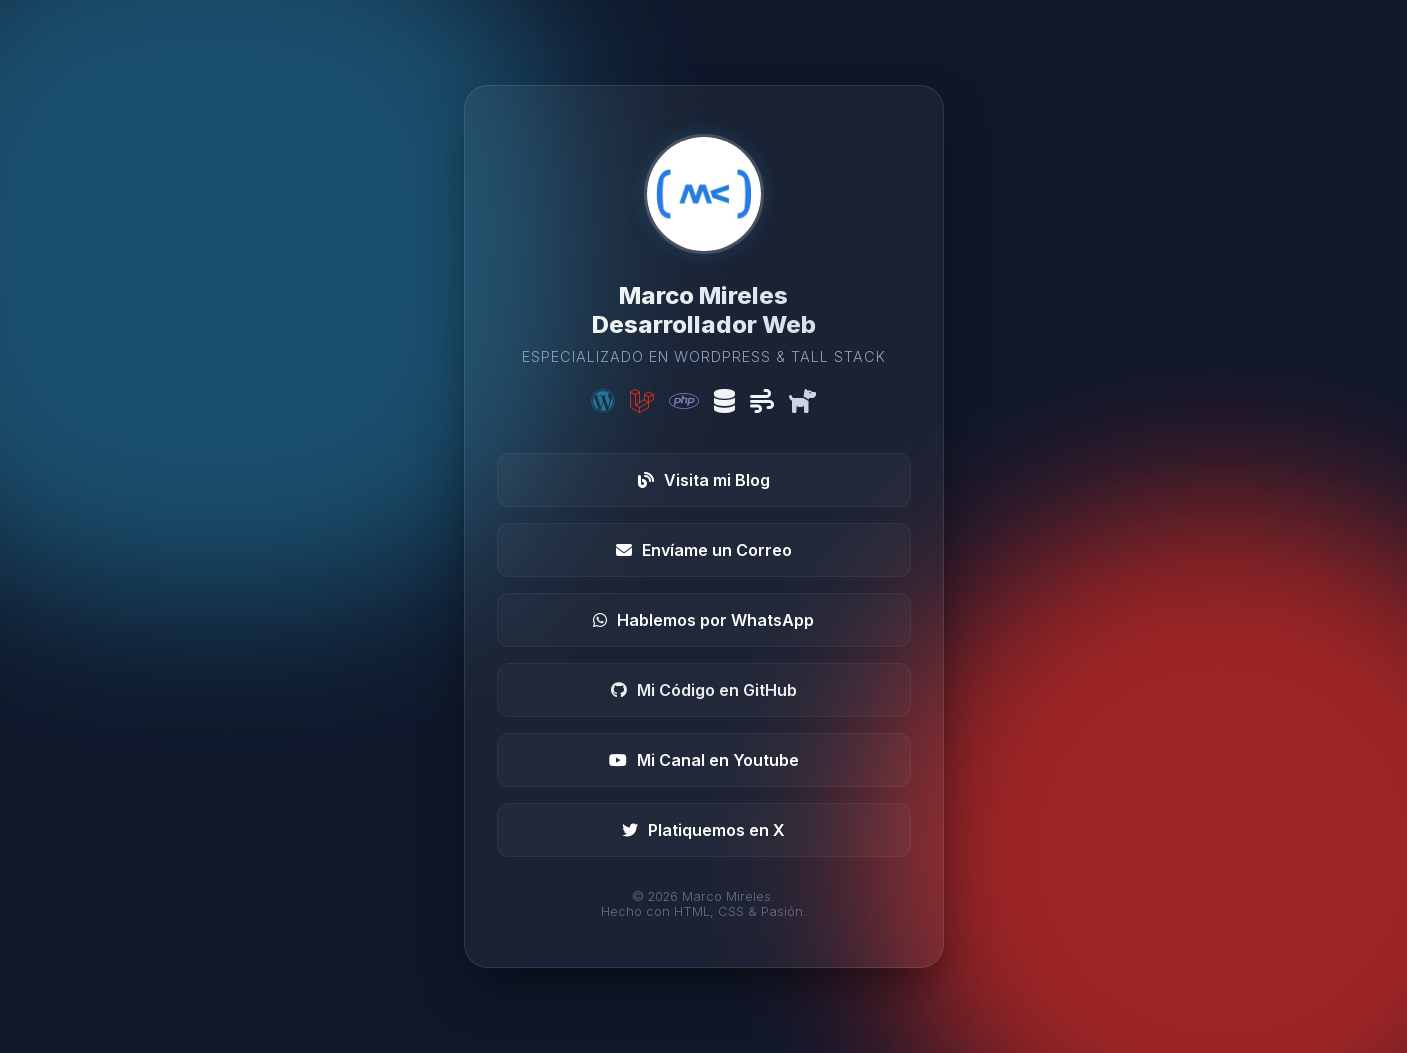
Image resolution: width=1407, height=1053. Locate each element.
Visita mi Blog (704, 480)
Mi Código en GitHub (704, 690)
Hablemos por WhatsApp (703, 620)
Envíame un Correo (704, 550)
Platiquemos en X (703, 830)
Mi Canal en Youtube (704, 760)
